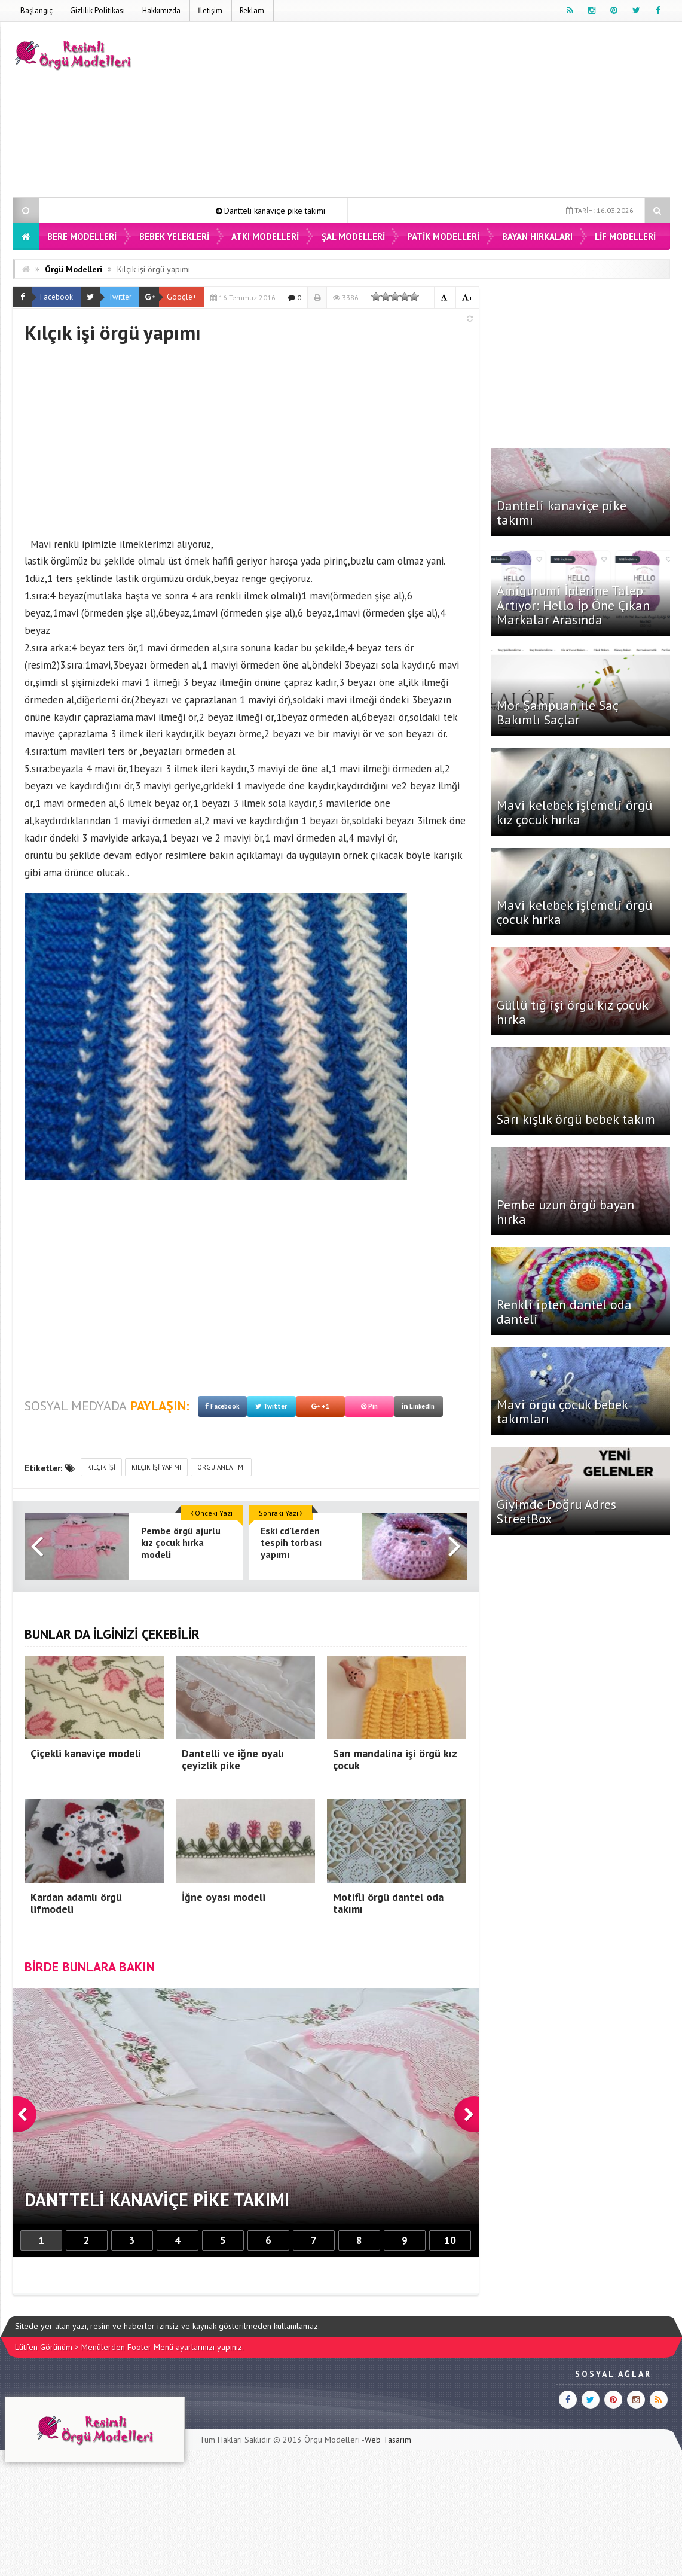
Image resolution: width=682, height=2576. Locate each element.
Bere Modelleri (82, 236)
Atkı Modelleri (265, 236)
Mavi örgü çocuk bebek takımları (562, 1411)
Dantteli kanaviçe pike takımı (299, 210)
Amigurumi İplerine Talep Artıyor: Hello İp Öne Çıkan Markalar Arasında (573, 604)
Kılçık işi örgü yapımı (153, 269)
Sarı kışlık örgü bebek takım (576, 1119)
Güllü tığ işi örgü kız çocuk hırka (572, 1012)
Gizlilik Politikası (97, 10)
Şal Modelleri (353, 236)
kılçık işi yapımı (156, 1467)
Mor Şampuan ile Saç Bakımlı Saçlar (557, 712)
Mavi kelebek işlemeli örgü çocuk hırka (574, 912)
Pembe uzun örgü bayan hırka (565, 1211)
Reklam (252, 10)
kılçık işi (101, 1467)
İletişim (210, 10)
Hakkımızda (161, 10)
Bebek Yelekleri (174, 236)
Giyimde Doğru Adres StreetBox (556, 1511)
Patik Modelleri (443, 236)
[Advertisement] (452, 112)
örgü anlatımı (221, 1467)
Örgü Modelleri (73, 269)
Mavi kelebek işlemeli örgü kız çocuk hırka (574, 812)
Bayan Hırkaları (537, 236)
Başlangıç (36, 10)
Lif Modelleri (625, 236)
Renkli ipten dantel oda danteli (564, 1311)
